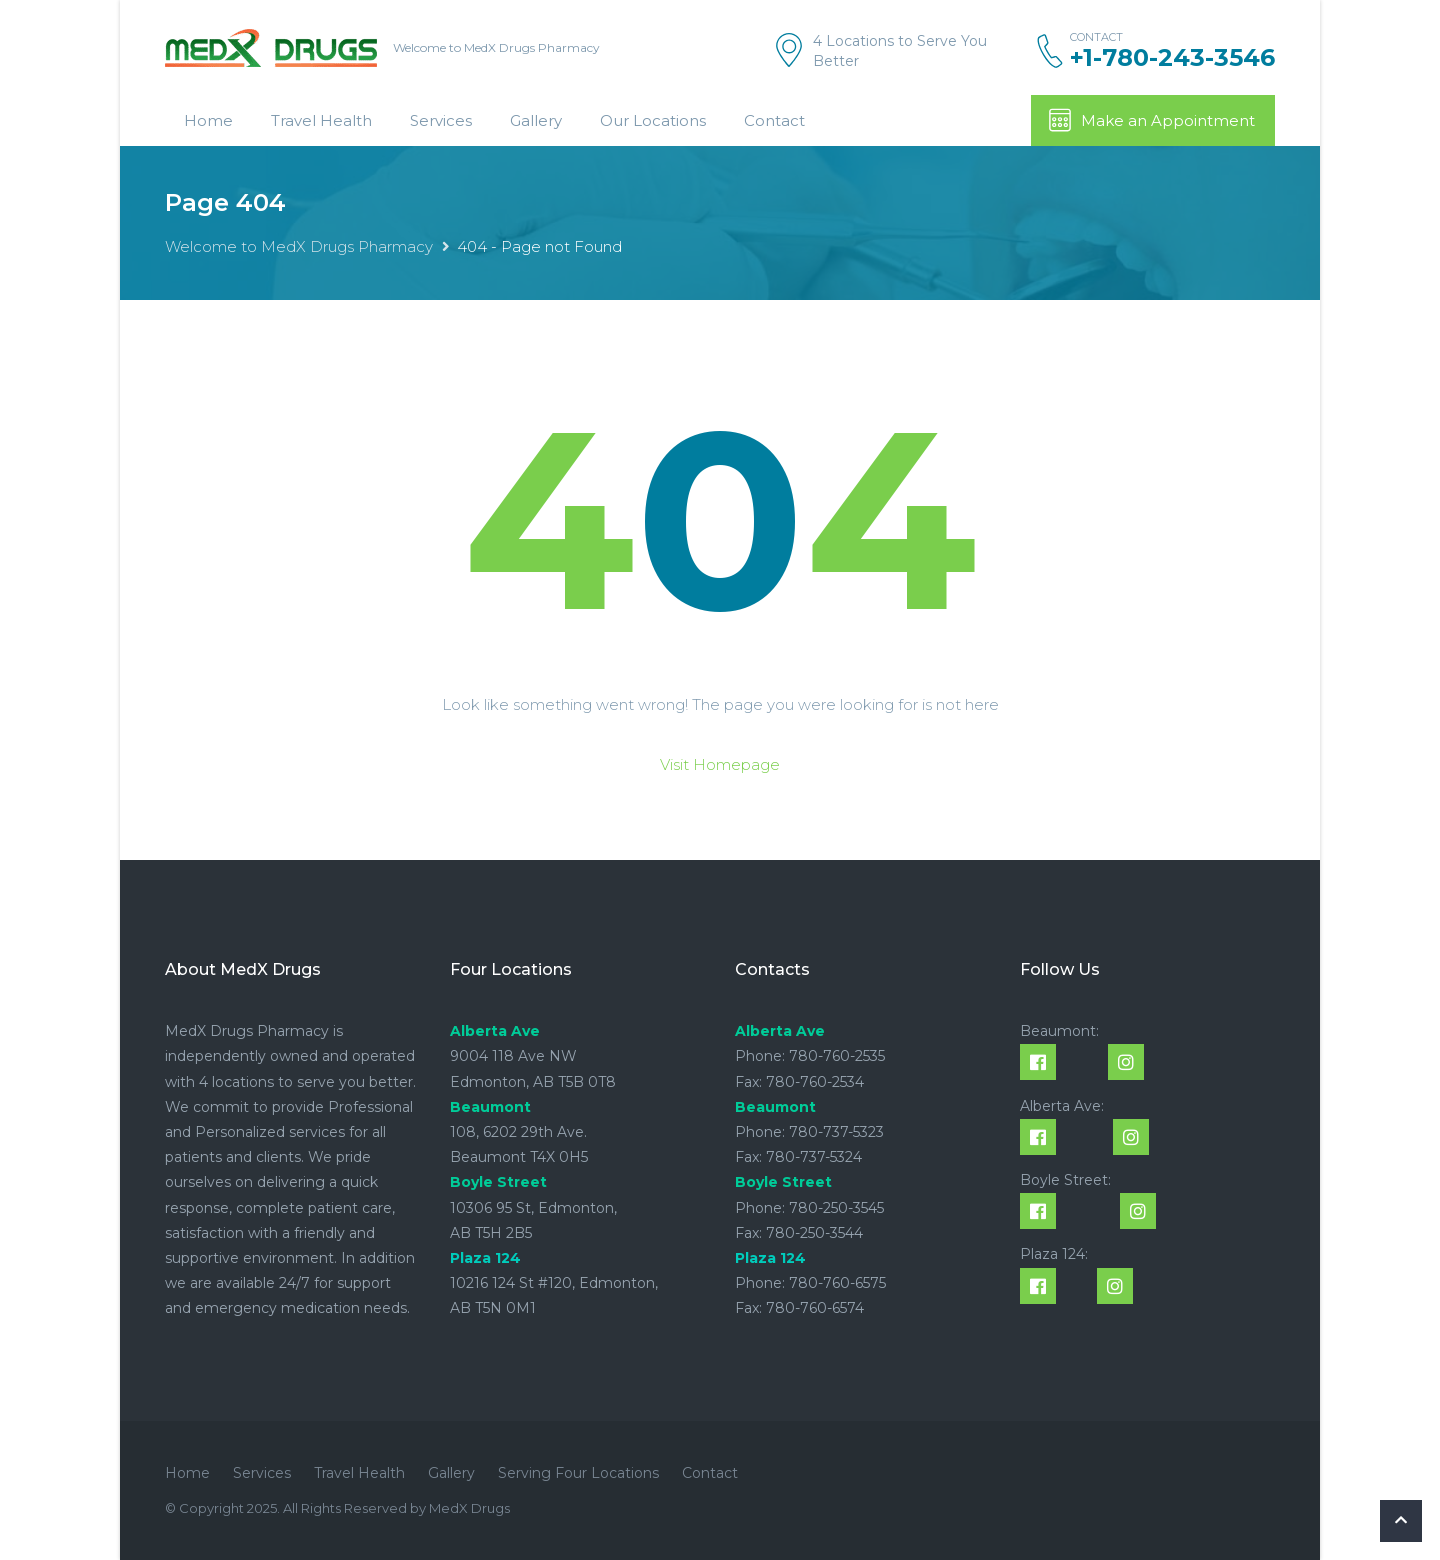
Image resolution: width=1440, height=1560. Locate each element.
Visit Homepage (720, 764)
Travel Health (321, 120)
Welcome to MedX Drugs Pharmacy (299, 246)
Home (208, 120)
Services (441, 120)
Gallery (536, 120)
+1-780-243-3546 (1172, 58)
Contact (774, 120)
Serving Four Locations (578, 1473)
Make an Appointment (1151, 120)
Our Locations (653, 120)
